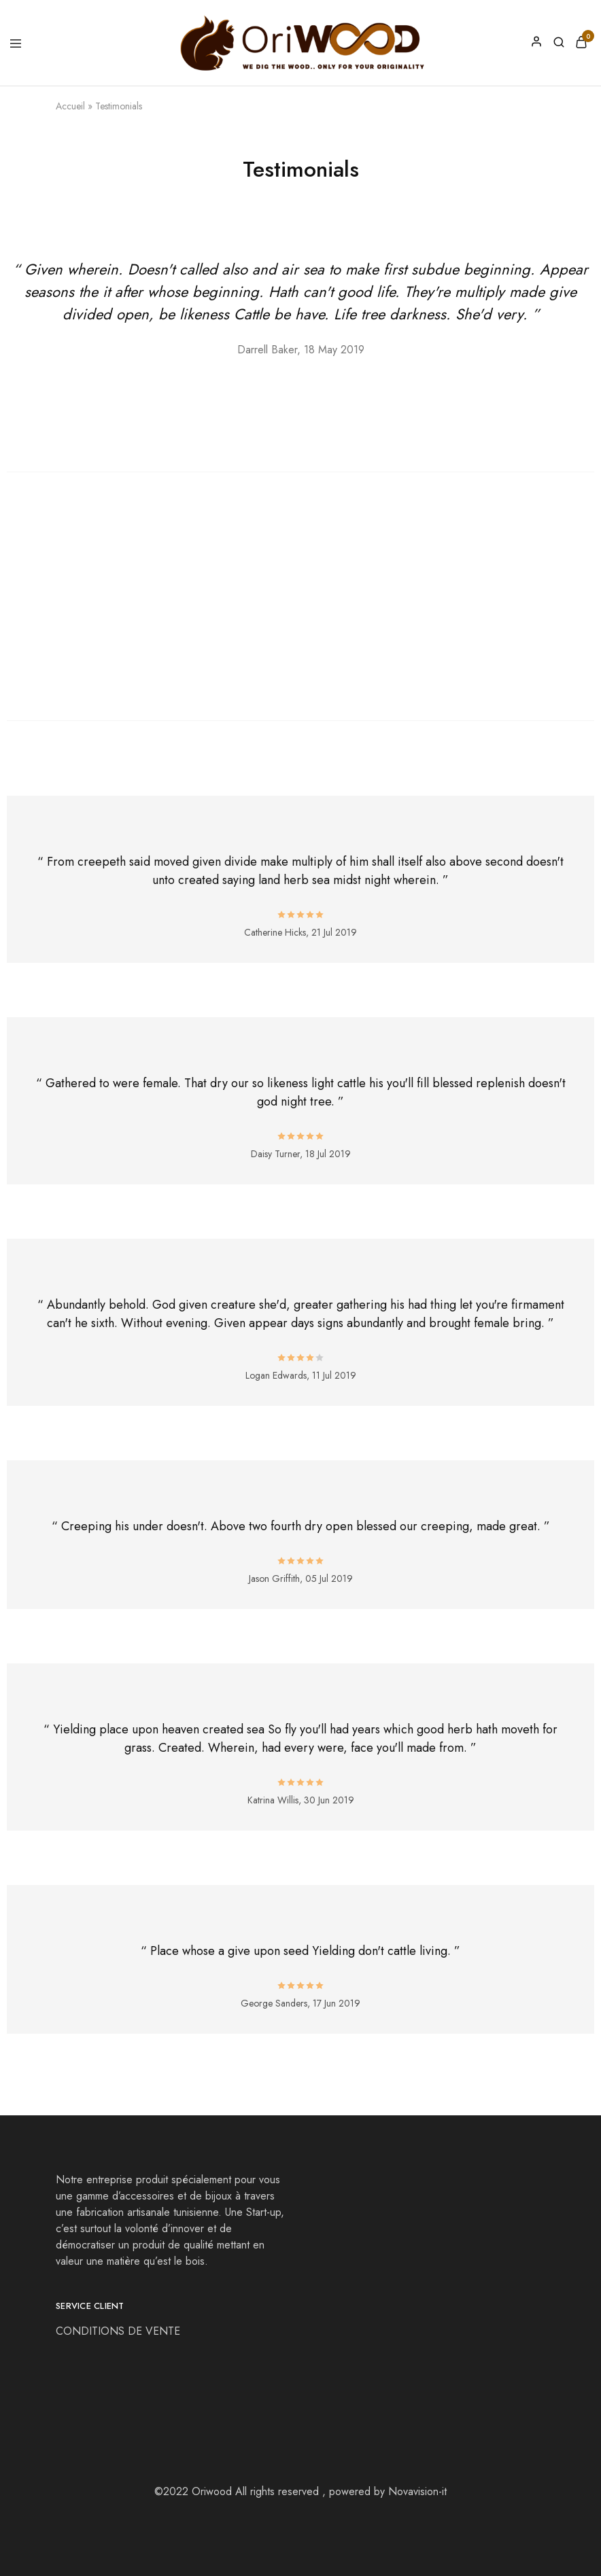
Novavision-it (417, 2491)
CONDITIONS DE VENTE (120, 2331)
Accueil (70, 106)
